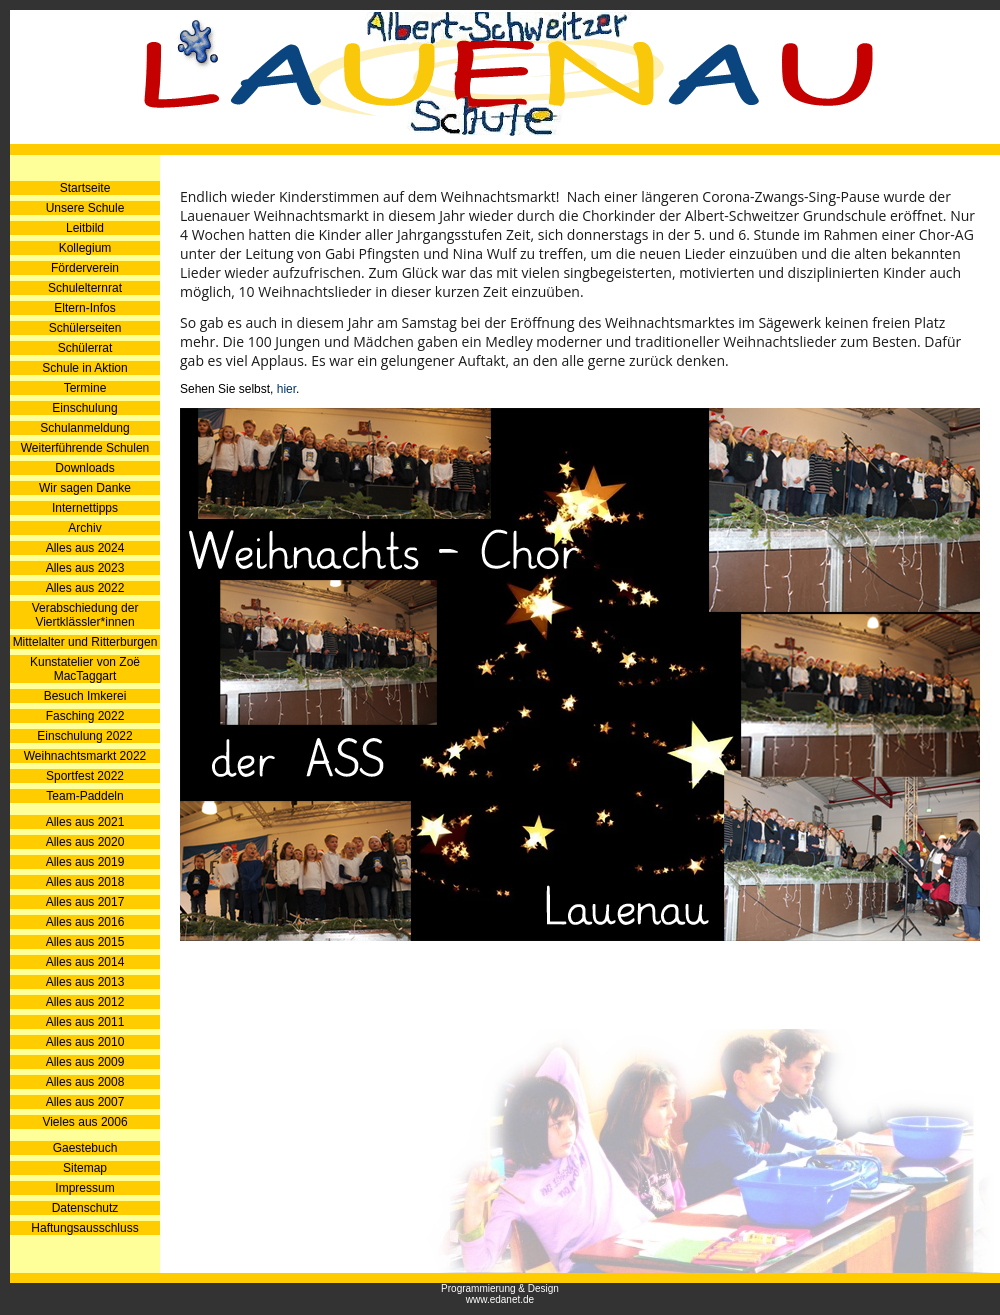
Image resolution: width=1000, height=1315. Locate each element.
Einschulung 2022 (84, 736)
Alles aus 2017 (85, 902)
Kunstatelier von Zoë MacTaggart (85, 669)
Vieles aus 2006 (84, 1122)
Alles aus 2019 (85, 862)
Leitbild (85, 228)
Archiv (84, 528)
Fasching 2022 (85, 716)
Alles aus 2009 (85, 1062)
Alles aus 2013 (85, 982)
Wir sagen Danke (85, 488)
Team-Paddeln (84, 796)
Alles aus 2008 (85, 1082)
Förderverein (85, 268)
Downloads (84, 468)
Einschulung (84, 408)
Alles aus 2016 (85, 922)
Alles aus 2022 (85, 588)
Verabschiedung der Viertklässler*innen (85, 615)
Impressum (84, 1188)
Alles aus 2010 (85, 1042)
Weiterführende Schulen (85, 448)
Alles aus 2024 (85, 548)
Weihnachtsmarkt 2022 (85, 756)
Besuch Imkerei (85, 696)
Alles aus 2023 (85, 568)
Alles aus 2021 (85, 822)
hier (286, 389)
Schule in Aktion (84, 368)
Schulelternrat (85, 288)
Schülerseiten (85, 328)
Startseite (85, 188)
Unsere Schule (85, 208)
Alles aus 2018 (85, 882)
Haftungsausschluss (84, 1228)
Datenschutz (85, 1208)
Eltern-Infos (84, 308)
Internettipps (85, 508)
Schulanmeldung (84, 428)
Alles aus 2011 (85, 1022)
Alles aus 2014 (85, 962)
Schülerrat (85, 348)
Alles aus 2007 (85, 1102)
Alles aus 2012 (85, 1002)
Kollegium (85, 248)
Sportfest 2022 (85, 776)
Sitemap (85, 1168)
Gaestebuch (85, 1148)
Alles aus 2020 (85, 842)
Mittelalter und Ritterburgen (85, 642)
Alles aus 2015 (85, 942)
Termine (85, 388)
